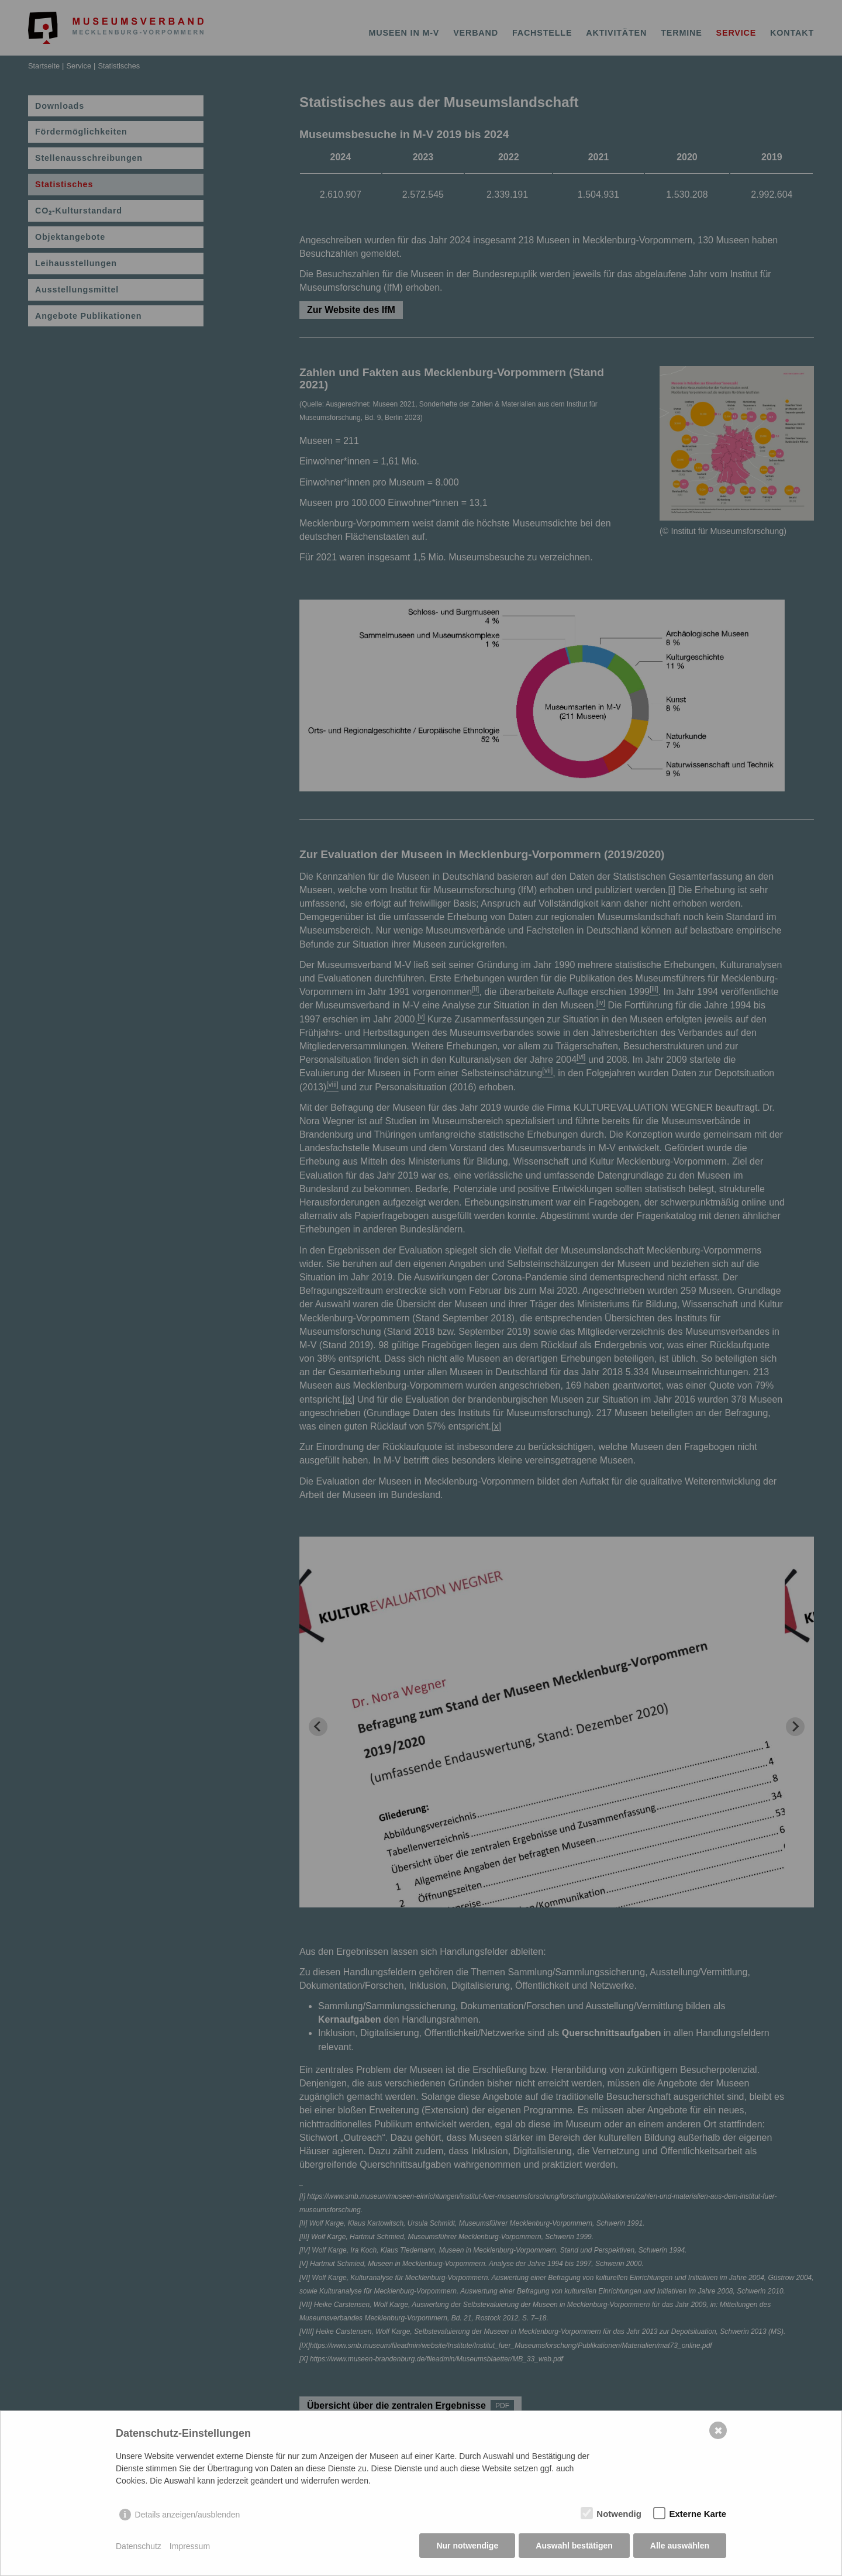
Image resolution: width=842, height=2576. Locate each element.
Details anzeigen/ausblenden (187, 2515)
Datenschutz (138, 2546)
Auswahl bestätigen (573, 2546)
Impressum (190, 2546)
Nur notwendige (467, 2546)
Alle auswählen (679, 2546)
